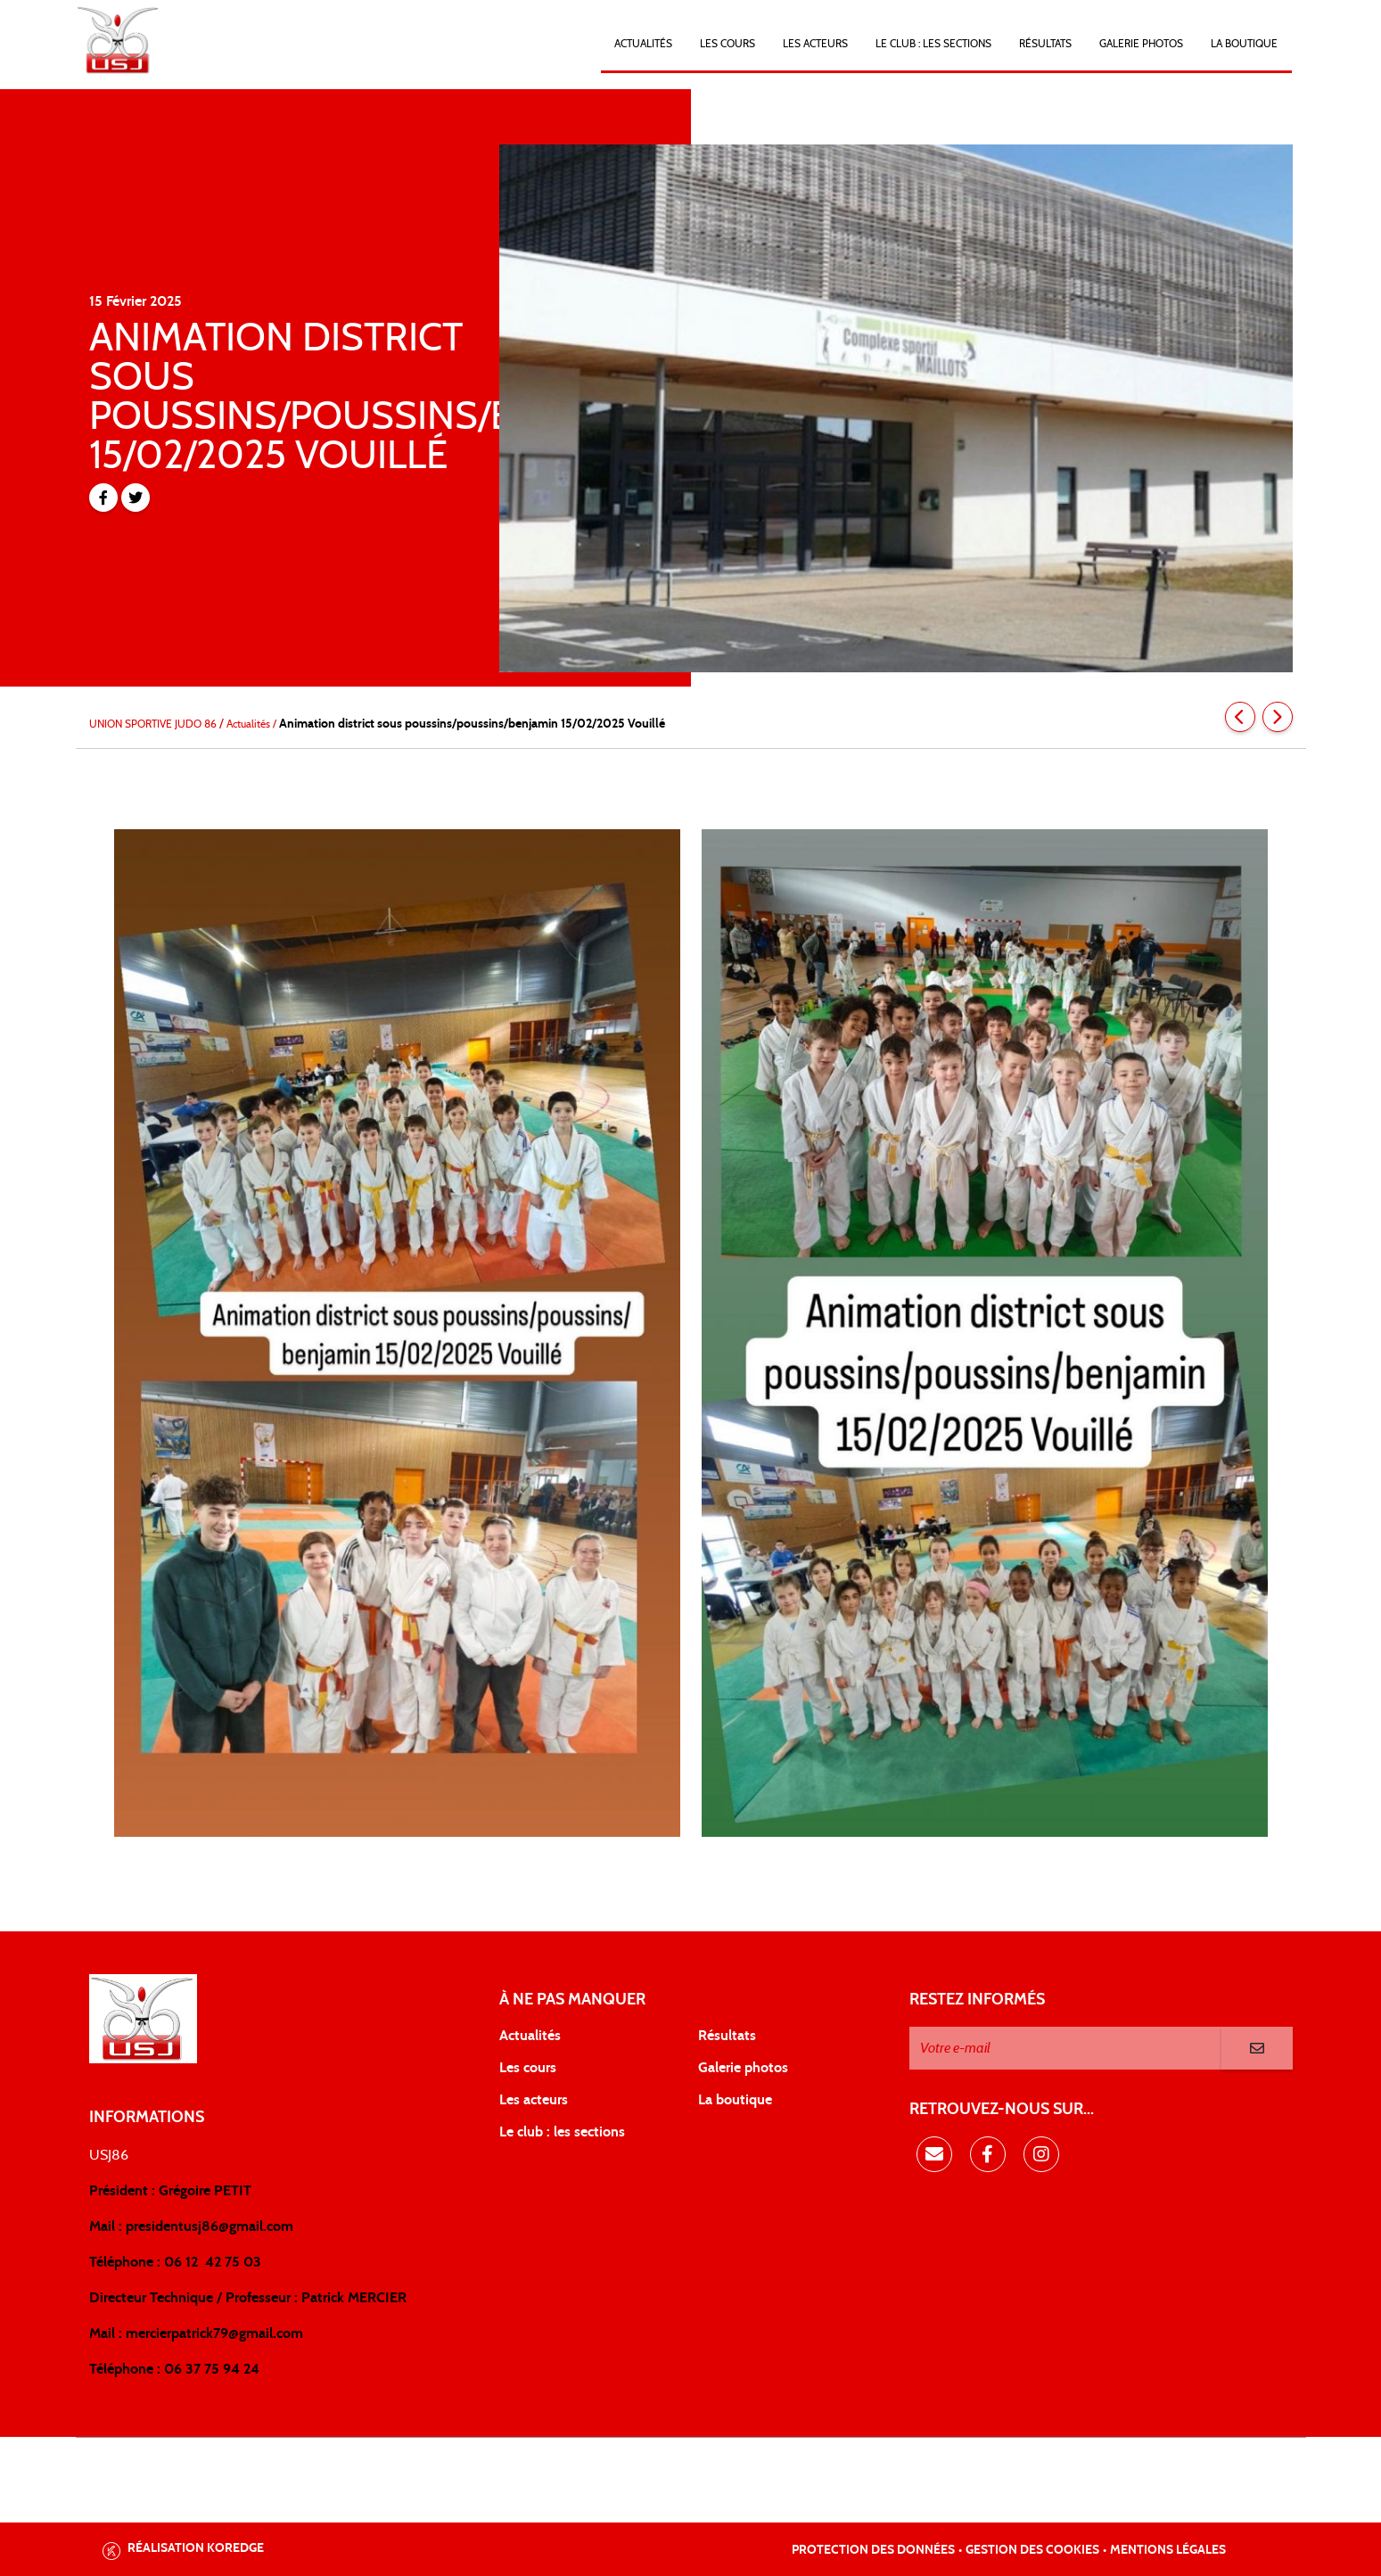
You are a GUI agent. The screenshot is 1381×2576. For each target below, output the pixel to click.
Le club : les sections (562, 2132)
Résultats (1045, 43)
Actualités (643, 43)
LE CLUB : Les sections (933, 43)
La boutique (735, 2100)
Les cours (727, 43)
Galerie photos (1141, 43)
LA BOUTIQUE (1244, 43)
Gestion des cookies (1032, 2550)
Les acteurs (815, 43)
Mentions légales (1168, 2550)
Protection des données (873, 2550)
